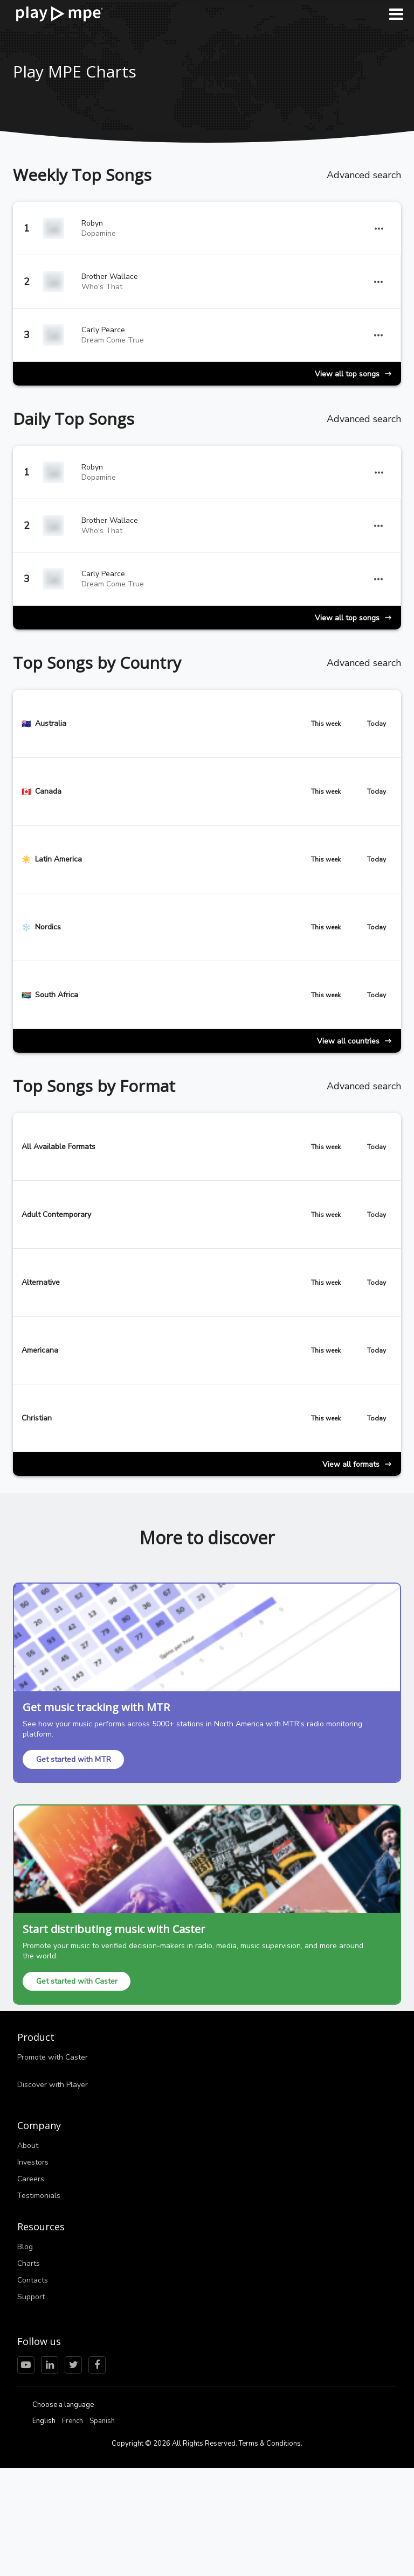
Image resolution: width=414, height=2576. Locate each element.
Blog (25, 2247)
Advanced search (364, 175)
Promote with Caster (52, 2057)
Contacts (32, 2280)
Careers (30, 2179)
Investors (33, 2162)
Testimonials (38, 2195)
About (27, 2145)
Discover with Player (52, 2085)
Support (31, 2297)
